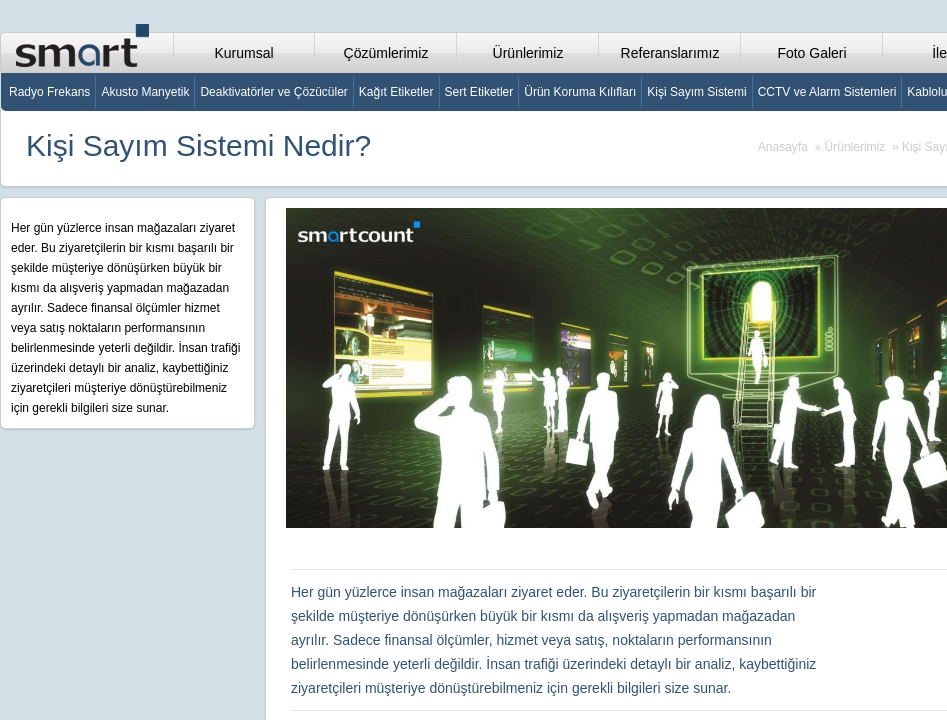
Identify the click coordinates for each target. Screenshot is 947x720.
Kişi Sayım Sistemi (696, 92)
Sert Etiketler (479, 92)
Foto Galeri (811, 53)
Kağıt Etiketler (396, 92)
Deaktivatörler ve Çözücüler (273, 92)
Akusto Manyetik (145, 92)
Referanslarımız (670, 53)
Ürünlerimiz (528, 53)
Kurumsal (243, 53)
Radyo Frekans (49, 92)
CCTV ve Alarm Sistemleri (827, 92)
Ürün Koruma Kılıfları (580, 92)
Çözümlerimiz (386, 53)
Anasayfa (783, 147)
